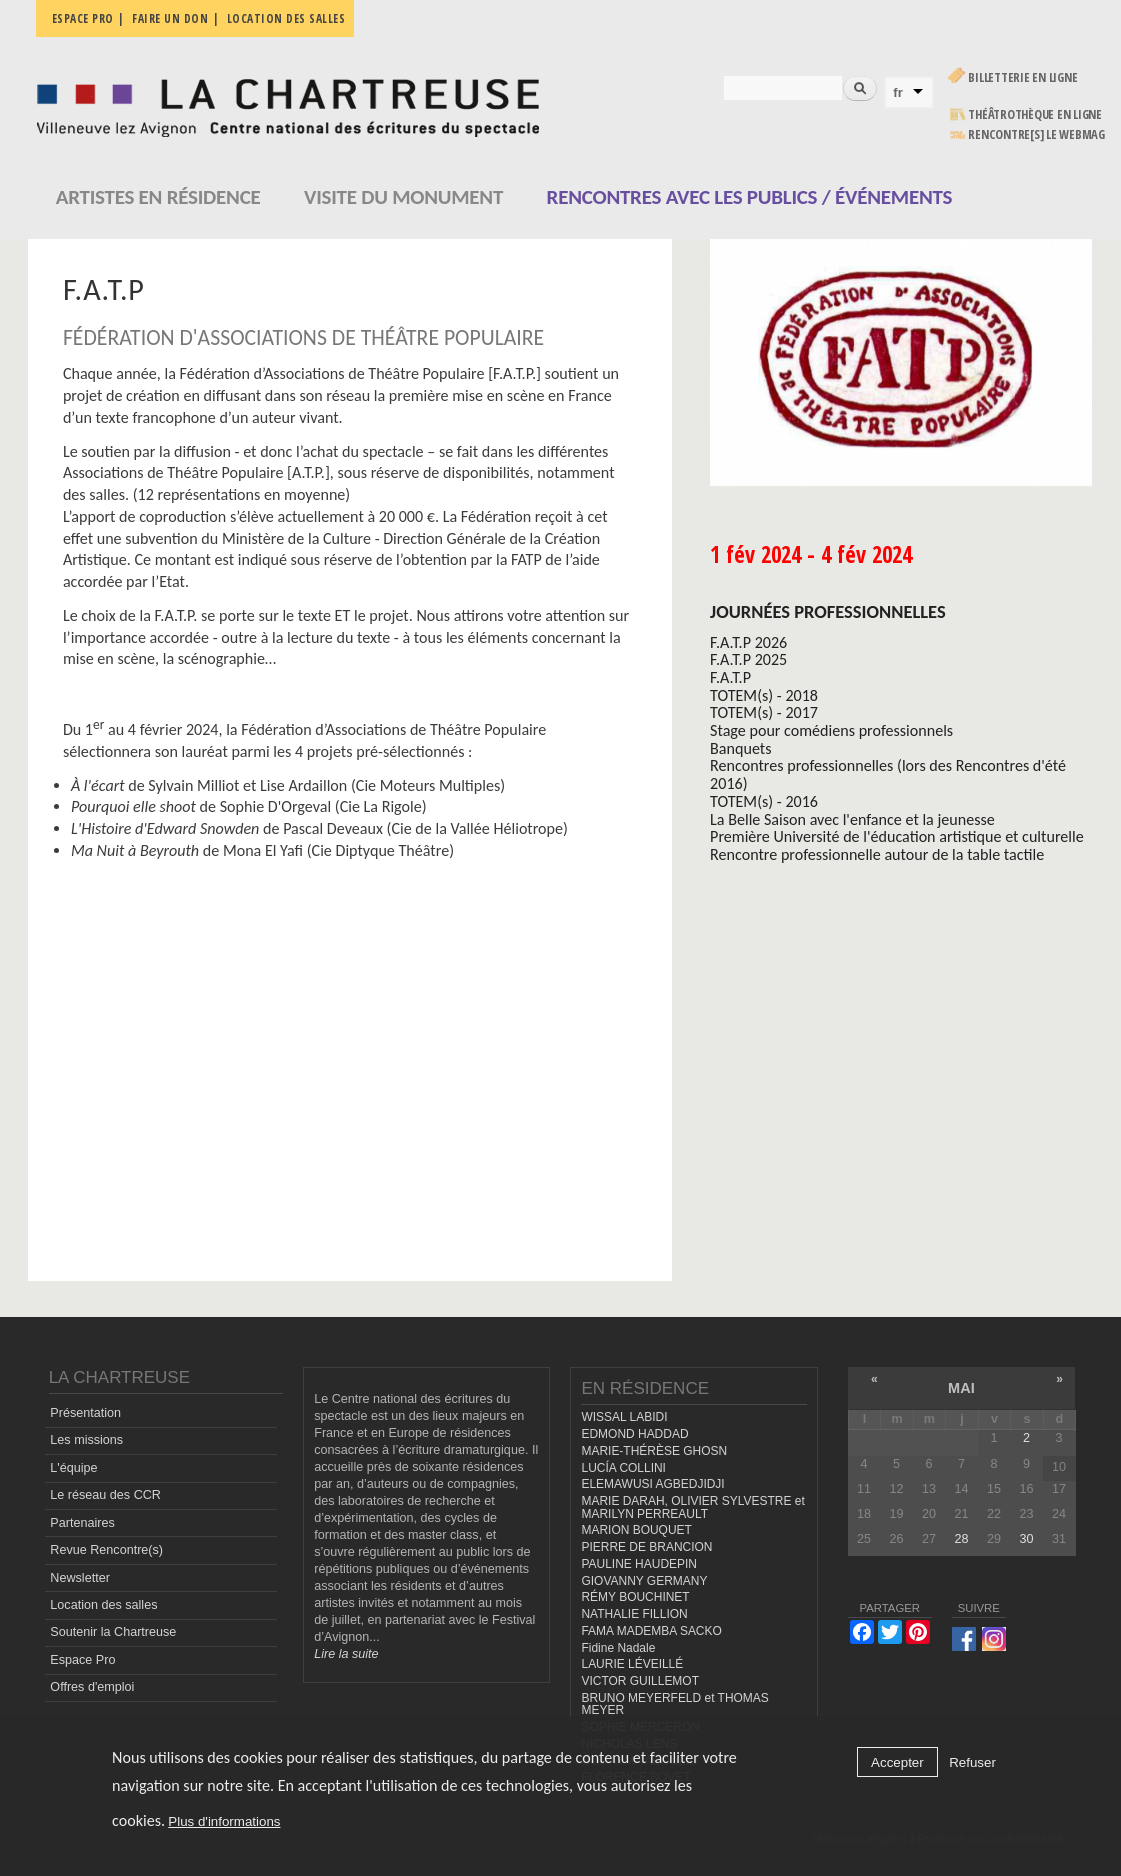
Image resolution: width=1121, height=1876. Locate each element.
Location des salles (286, 18)
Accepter (897, 1762)
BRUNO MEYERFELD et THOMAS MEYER (674, 1704)
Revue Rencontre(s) (106, 1550)
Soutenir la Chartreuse (113, 1632)
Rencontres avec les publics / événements (750, 197)
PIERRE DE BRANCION (646, 1547)
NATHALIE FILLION (634, 1614)
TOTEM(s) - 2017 (764, 712)
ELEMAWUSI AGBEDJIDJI (652, 1484)
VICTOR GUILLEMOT (640, 1681)
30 (1026, 1539)
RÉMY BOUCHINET (635, 1597)
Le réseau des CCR (105, 1495)
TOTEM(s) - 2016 (764, 801)
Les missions (86, 1440)
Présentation (85, 1413)
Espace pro (83, 18)
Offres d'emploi (92, 1687)
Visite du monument (403, 197)
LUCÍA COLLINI (623, 1468)
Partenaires (82, 1523)
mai (961, 1388)
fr (898, 92)
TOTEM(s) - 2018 (764, 695)
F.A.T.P (730, 677)
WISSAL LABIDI (624, 1417)
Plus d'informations (224, 1821)
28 (961, 1539)
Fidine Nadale (618, 1648)
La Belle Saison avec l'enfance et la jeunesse (852, 819)
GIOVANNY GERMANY (644, 1581)
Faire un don (170, 18)
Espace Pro (82, 1660)
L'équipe (73, 1468)
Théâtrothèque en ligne (1035, 114)
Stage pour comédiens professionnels (831, 730)
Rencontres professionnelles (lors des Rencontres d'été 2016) (888, 774)
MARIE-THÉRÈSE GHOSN (654, 1451)
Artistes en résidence (158, 197)
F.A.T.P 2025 (748, 659)
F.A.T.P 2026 (748, 642)
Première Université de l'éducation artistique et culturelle (897, 836)
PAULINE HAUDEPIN (639, 1564)
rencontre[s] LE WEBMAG (1036, 134)
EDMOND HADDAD (634, 1434)
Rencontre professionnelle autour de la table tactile (877, 854)
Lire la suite (346, 1654)
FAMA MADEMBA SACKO (651, 1631)
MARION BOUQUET (636, 1530)
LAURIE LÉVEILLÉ (632, 1664)
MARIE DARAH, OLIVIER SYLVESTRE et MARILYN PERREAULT (692, 1507)
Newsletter (80, 1578)
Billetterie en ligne (1022, 77)
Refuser (972, 1762)
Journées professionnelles (828, 611)
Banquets (740, 748)
